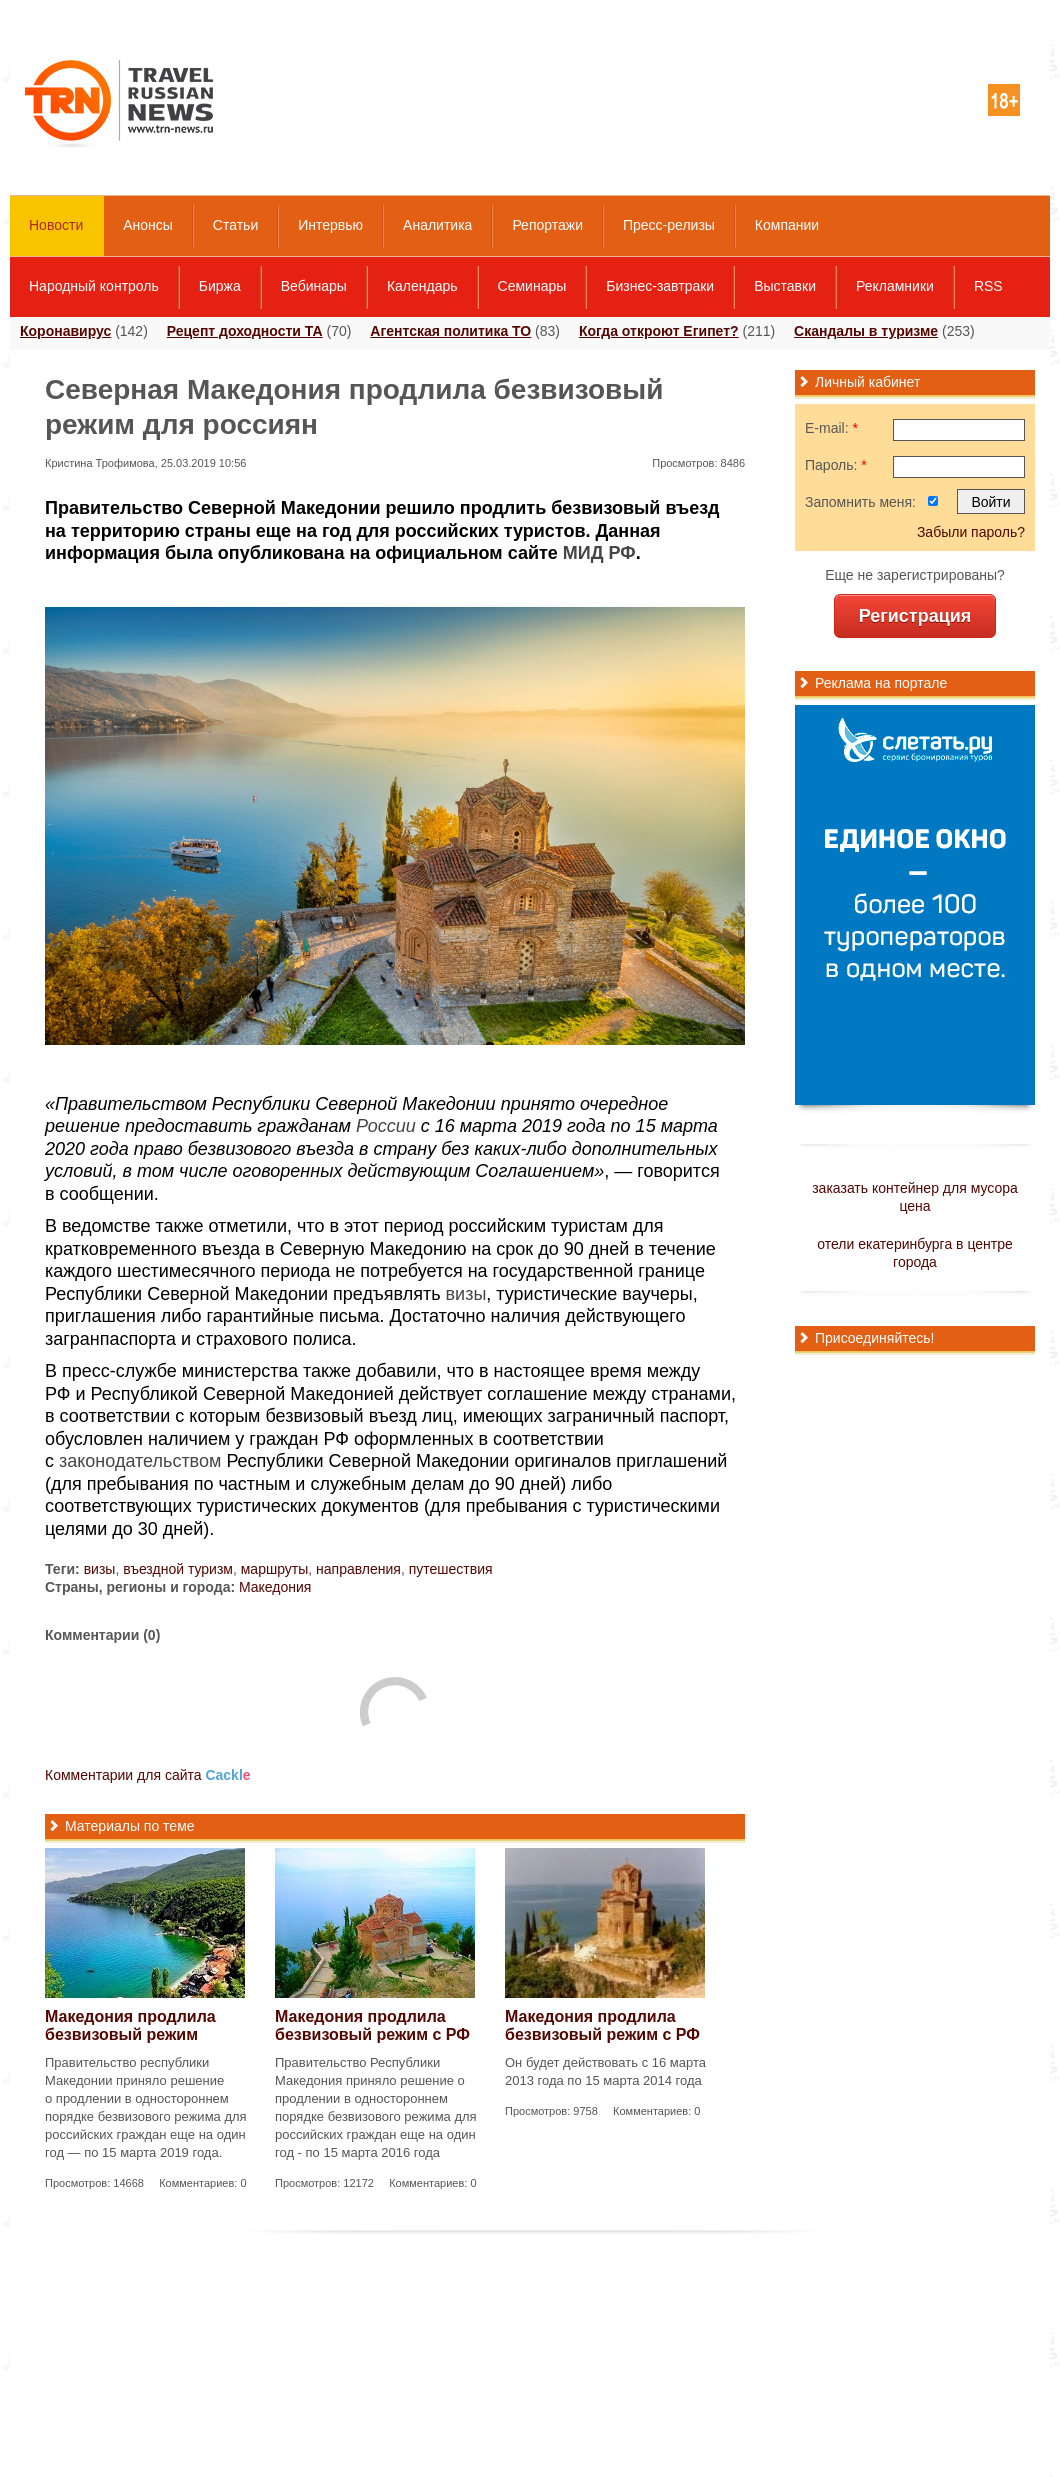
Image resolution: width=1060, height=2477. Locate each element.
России (386, 1126)
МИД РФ (599, 553)
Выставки (785, 286)
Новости (56, 225)
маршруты (275, 1569)
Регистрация (915, 616)
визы (466, 1294)
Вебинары (314, 286)
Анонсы (148, 225)
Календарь (422, 286)
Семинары (532, 286)
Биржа (220, 286)
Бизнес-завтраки (660, 286)
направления (358, 1569)
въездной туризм (178, 1569)
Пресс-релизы (669, 225)
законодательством (140, 1461)
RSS (988, 286)
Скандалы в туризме (866, 331)
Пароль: (836, 465)
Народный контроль (94, 286)
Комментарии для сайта (148, 1775)
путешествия (451, 1569)
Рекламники (895, 286)
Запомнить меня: (860, 502)
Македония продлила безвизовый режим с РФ (372, 2025)
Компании (787, 225)
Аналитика (437, 225)
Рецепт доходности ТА (245, 331)
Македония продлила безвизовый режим (130, 2025)
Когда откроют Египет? (659, 331)
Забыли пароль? (971, 532)
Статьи (235, 225)
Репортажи (547, 225)
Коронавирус (65, 331)
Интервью (330, 225)
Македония (275, 1587)
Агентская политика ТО (450, 331)
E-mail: (831, 428)
